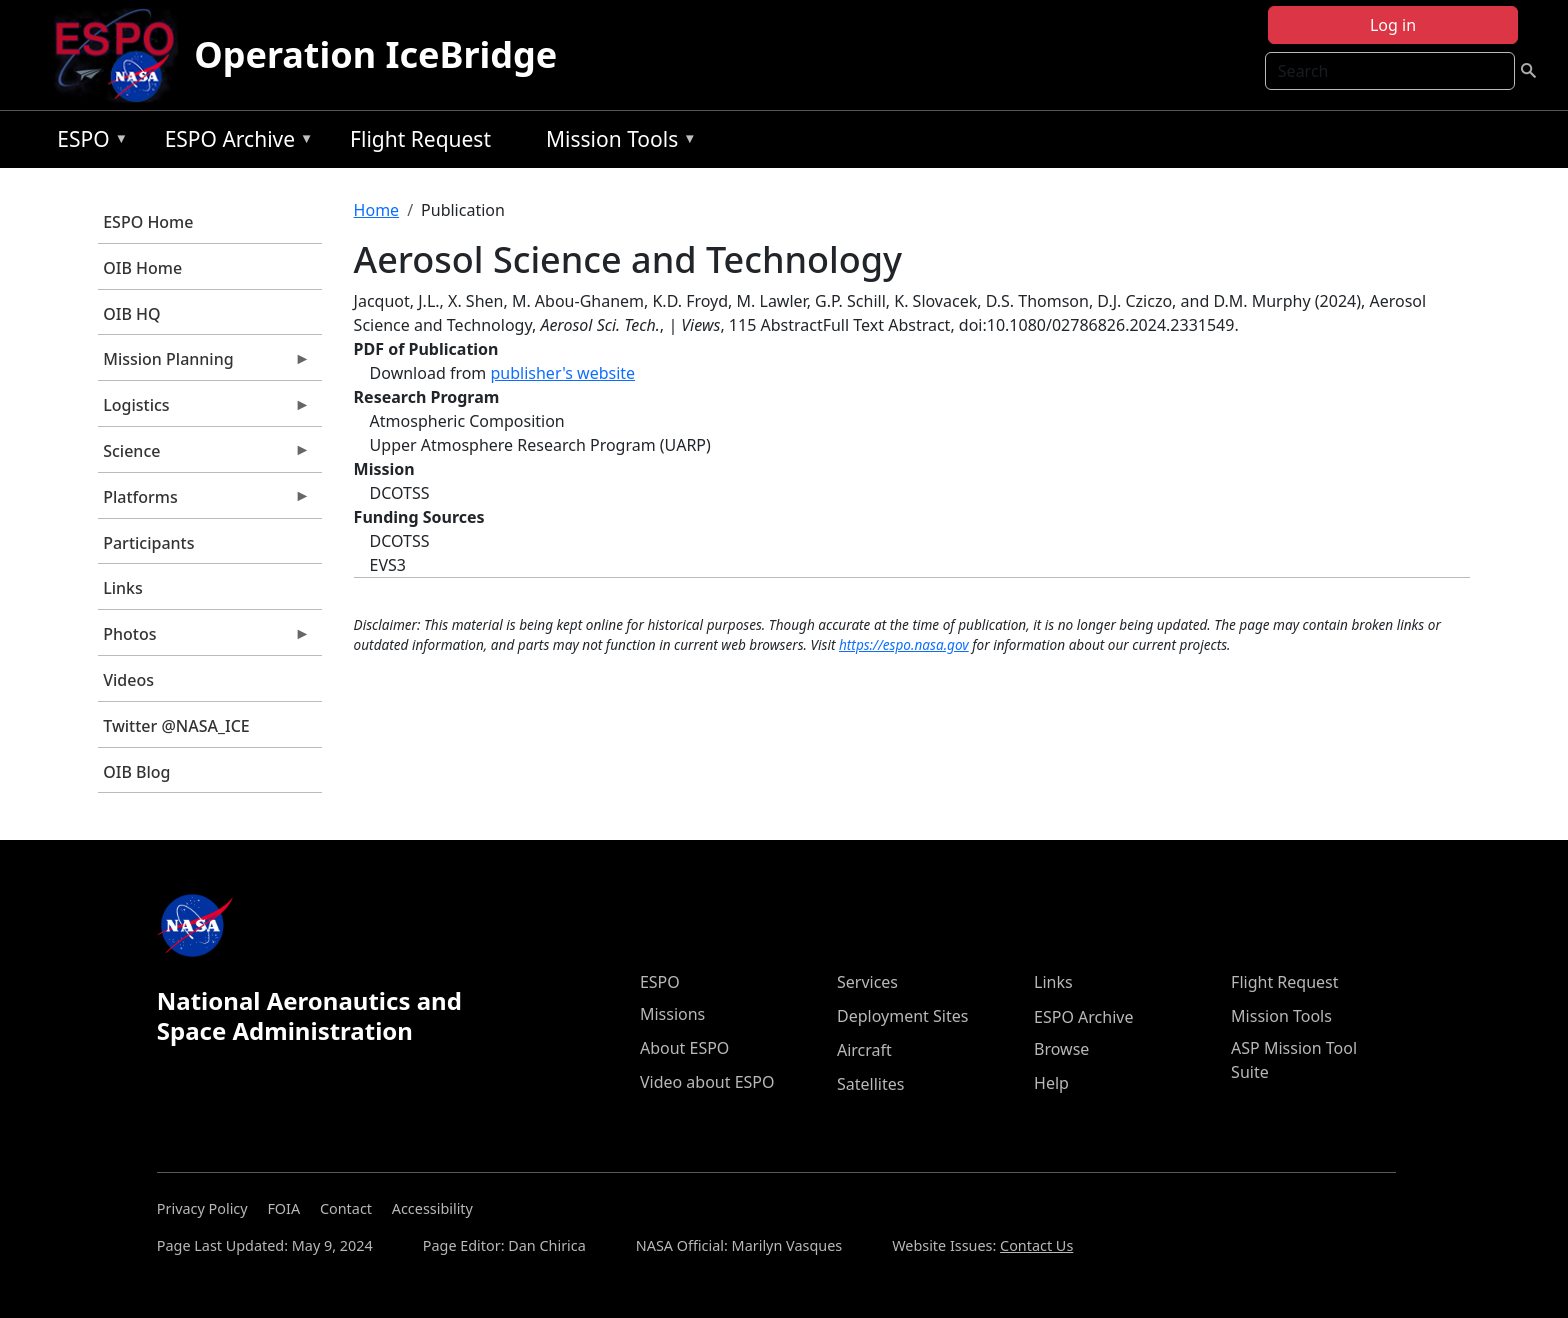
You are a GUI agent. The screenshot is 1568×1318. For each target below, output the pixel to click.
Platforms (204, 502)
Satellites (870, 1084)
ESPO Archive (234, 142)
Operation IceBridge (375, 54)
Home (377, 210)
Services (867, 982)
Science (204, 456)
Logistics (204, 410)
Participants (148, 543)
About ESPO (684, 1048)
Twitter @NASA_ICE (176, 726)
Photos (204, 639)
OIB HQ (131, 314)
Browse (1061, 1049)
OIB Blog (136, 772)
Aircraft (864, 1050)
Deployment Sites (902, 1016)
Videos (128, 680)
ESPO (87, 142)
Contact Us (1036, 1245)
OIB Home (142, 268)
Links (123, 588)
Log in (1393, 25)
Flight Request (420, 139)
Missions (672, 1014)
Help (1051, 1083)
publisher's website (562, 373)
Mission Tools (616, 142)
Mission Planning (204, 364)
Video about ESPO (707, 1082)
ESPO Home (148, 222)
